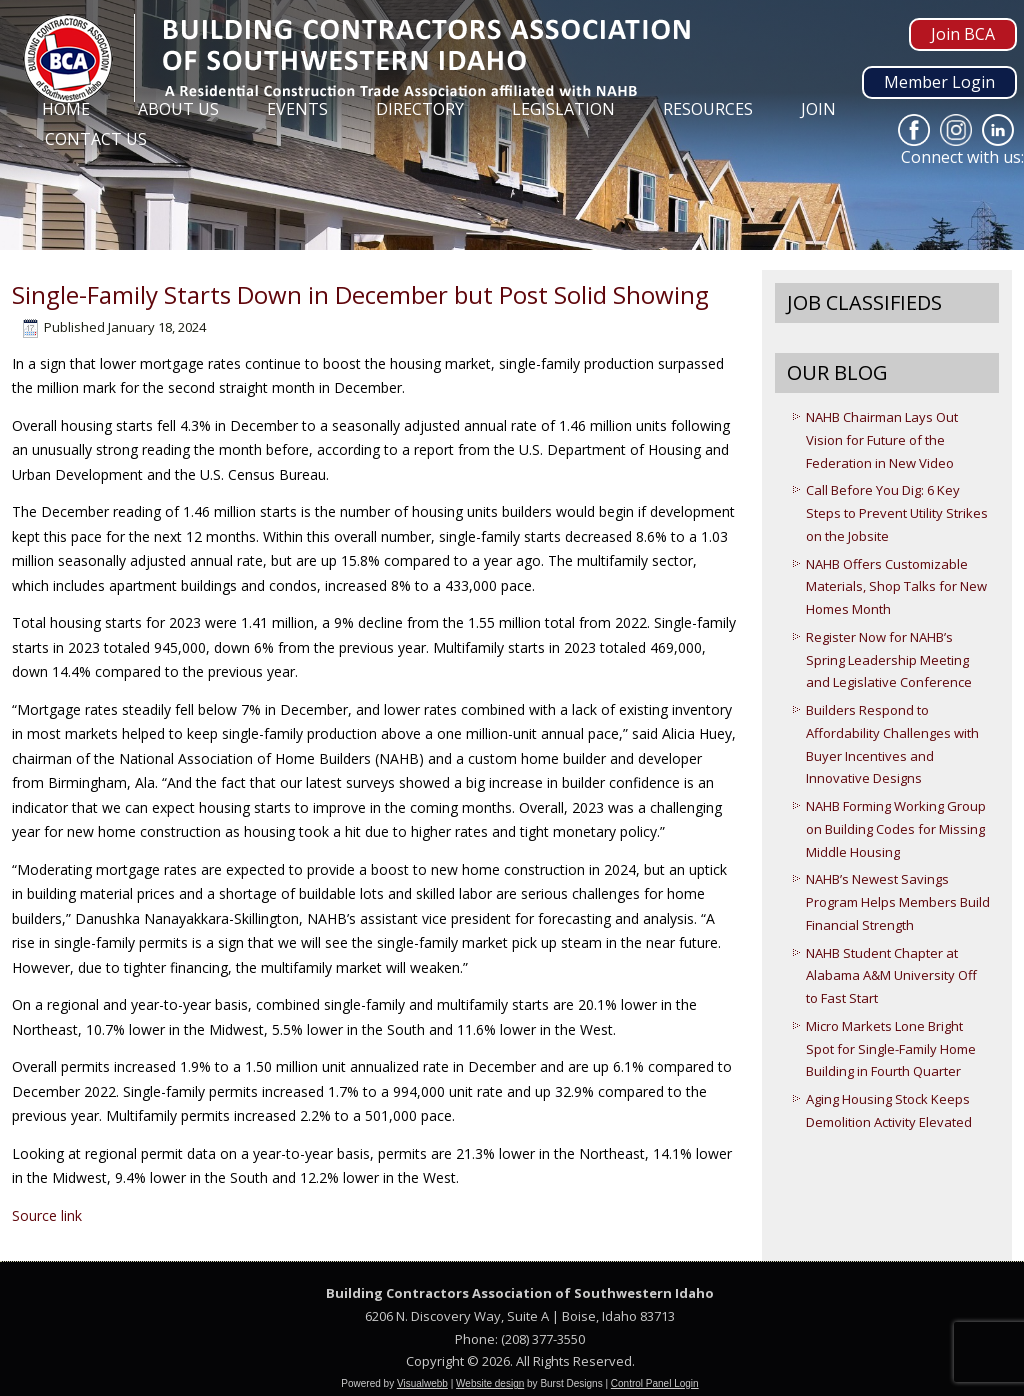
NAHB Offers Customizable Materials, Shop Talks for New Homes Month (896, 587)
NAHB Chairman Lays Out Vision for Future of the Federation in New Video (882, 440)
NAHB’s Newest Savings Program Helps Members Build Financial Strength (898, 902)
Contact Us (96, 139)
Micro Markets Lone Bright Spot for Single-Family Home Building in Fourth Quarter (891, 1049)
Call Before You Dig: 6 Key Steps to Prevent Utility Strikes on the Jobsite (897, 513)
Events (297, 109)
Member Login (939, 82)
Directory (420, 109)
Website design (490, 1383)
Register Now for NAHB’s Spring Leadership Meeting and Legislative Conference (889, 660)
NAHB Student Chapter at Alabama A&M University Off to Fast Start (891, 976)
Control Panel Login (655, 1383)
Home (66, 109)
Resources (708, 109)
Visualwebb (422, 1383)
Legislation (563, 109)
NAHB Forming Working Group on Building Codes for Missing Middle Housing (896, 829)
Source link (47, 1215)
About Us (178, 109)
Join (818, 109)
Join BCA (963, 34)
